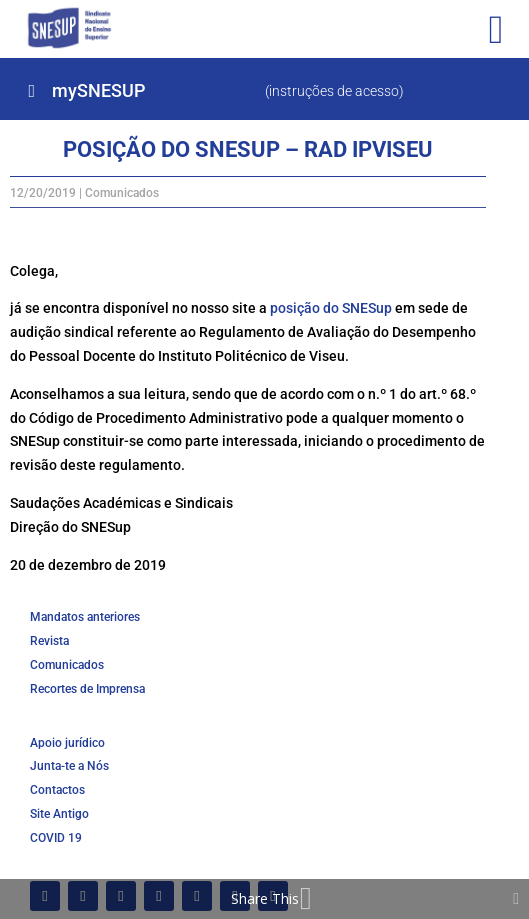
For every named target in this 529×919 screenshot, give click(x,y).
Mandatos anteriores (85, 617)
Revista (49, 641)
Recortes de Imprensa (87, 689)
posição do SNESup (331, 308)
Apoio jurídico (67, 743)
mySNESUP (98, 90)
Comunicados (122, 193)
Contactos (57, 790)
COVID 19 (56, 838)
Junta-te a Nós (69, 766)
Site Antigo (59, 814)
